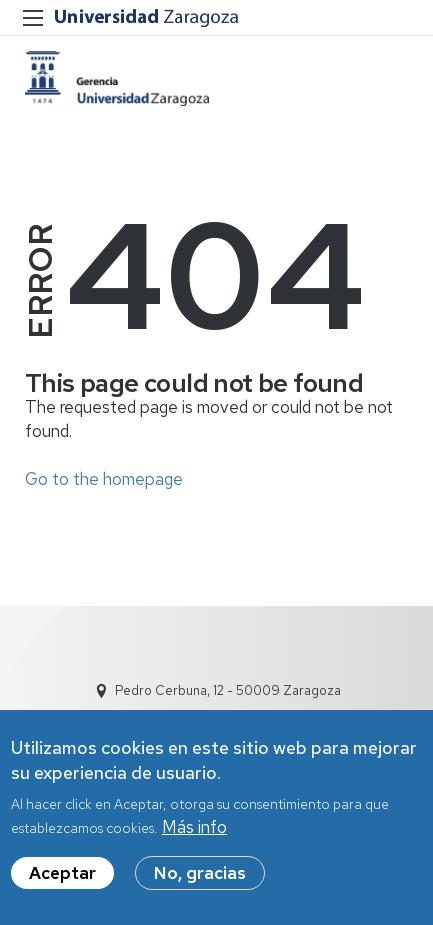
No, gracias (200, 878)
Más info (194, 832)
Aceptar (62, 878)
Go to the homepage (104, 479)
